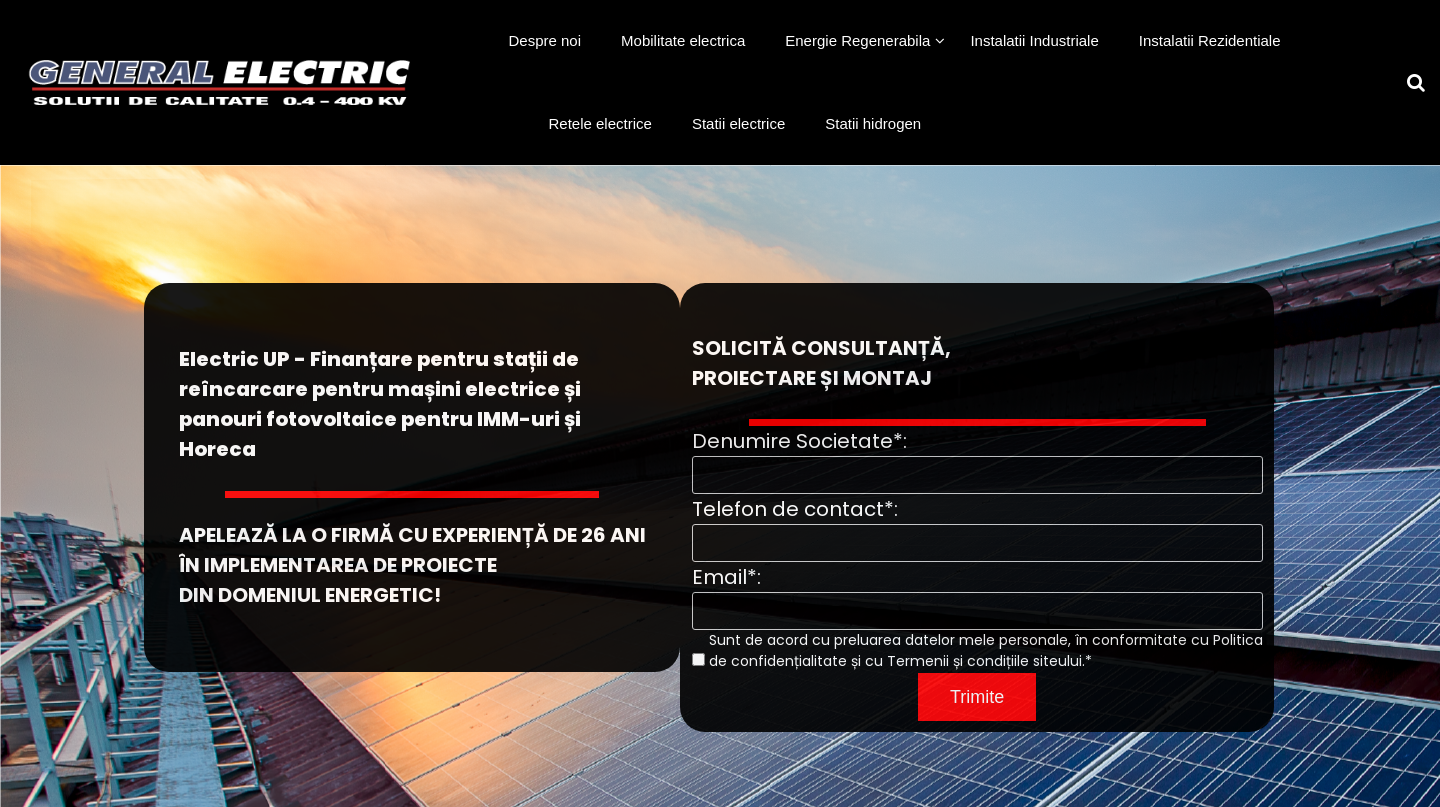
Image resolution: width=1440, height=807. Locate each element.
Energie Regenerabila (857, 40)
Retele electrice (600, 123)
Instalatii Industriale (1034, 40)
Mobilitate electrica (683, 40)
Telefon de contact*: (795, 509)
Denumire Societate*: (799, 441)
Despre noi (545, 40)
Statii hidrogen (873, 123)
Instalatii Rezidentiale (1210, 40)
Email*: (726, 577)
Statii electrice (738, 123)
